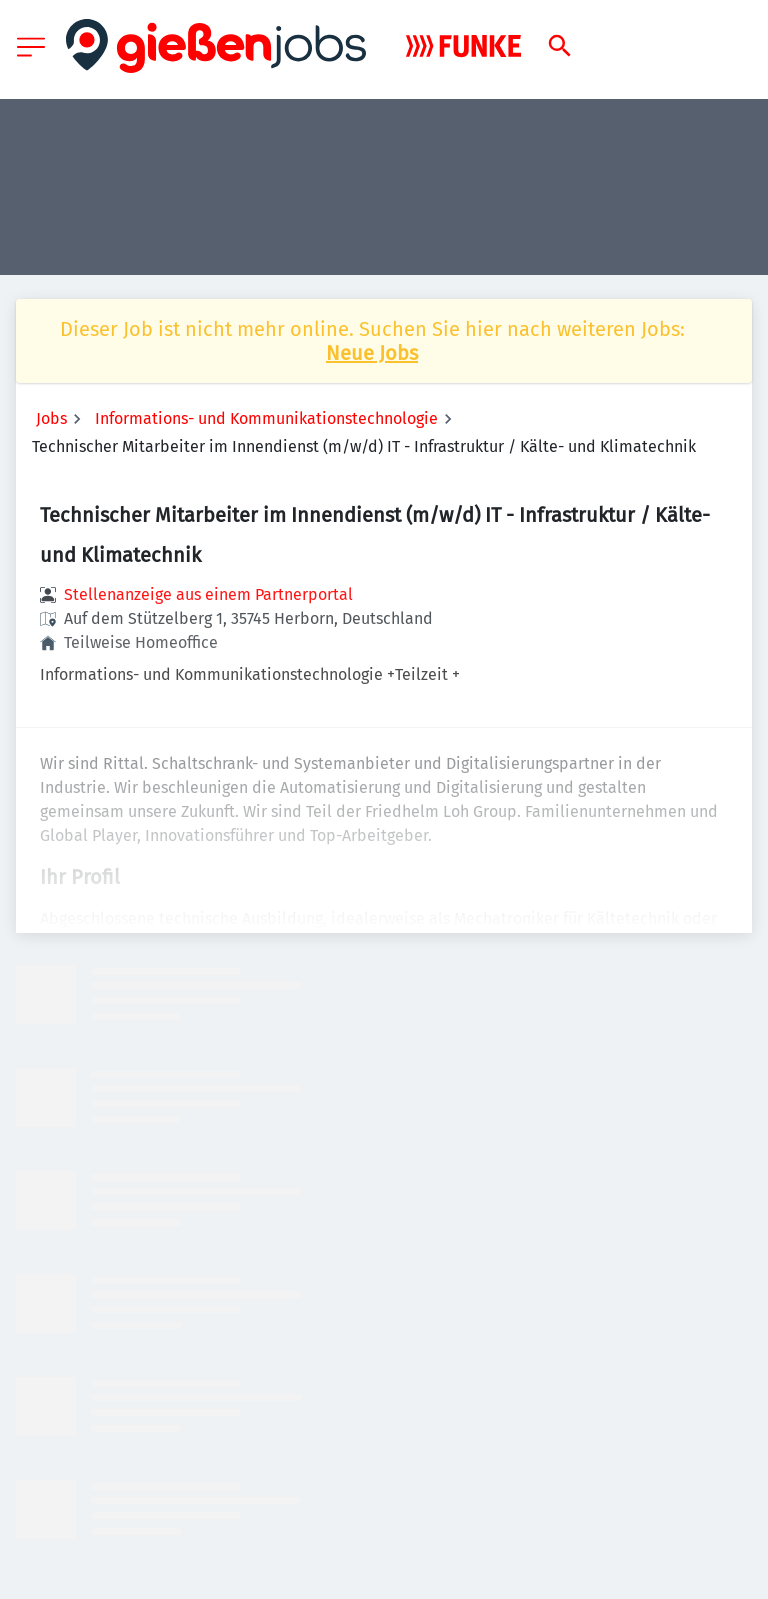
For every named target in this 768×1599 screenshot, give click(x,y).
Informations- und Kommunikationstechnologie (266, 418)
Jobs (51, 418)
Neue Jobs (372, 353)
